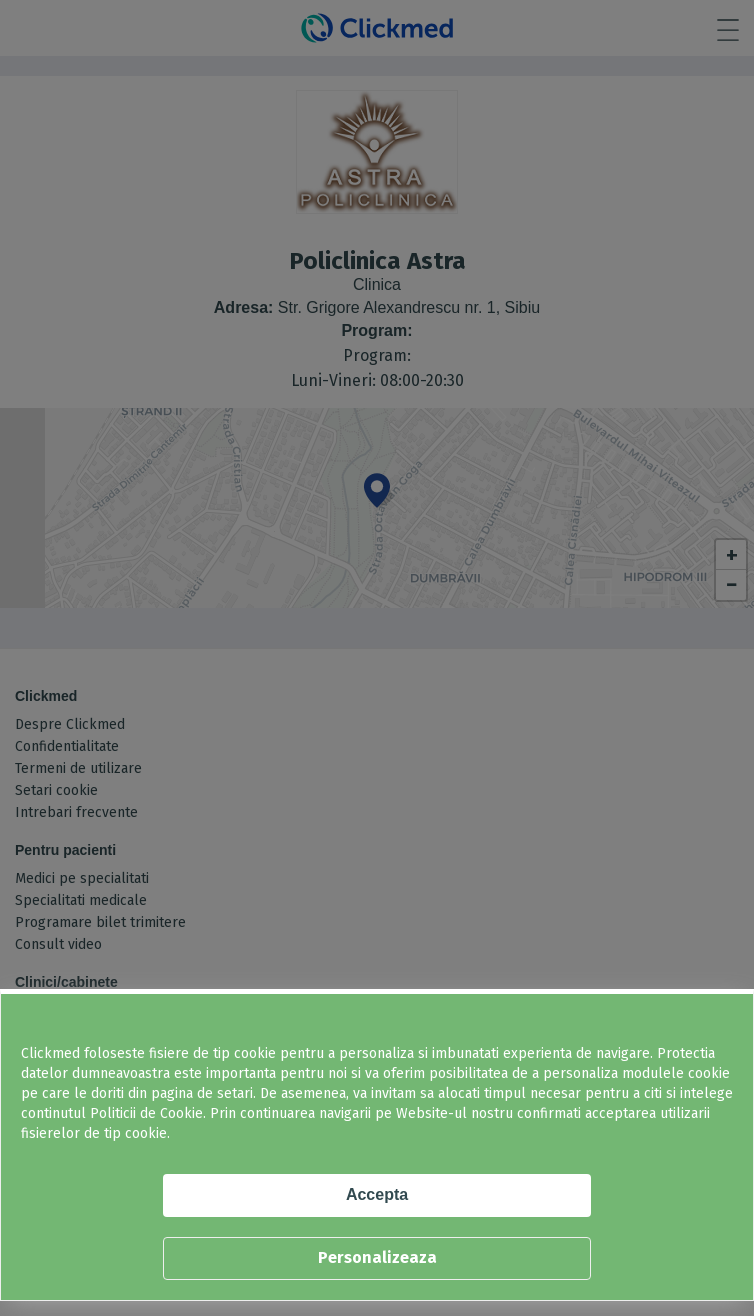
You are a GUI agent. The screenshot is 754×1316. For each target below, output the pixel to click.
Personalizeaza (377, 1257)
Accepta (377, 1194)
